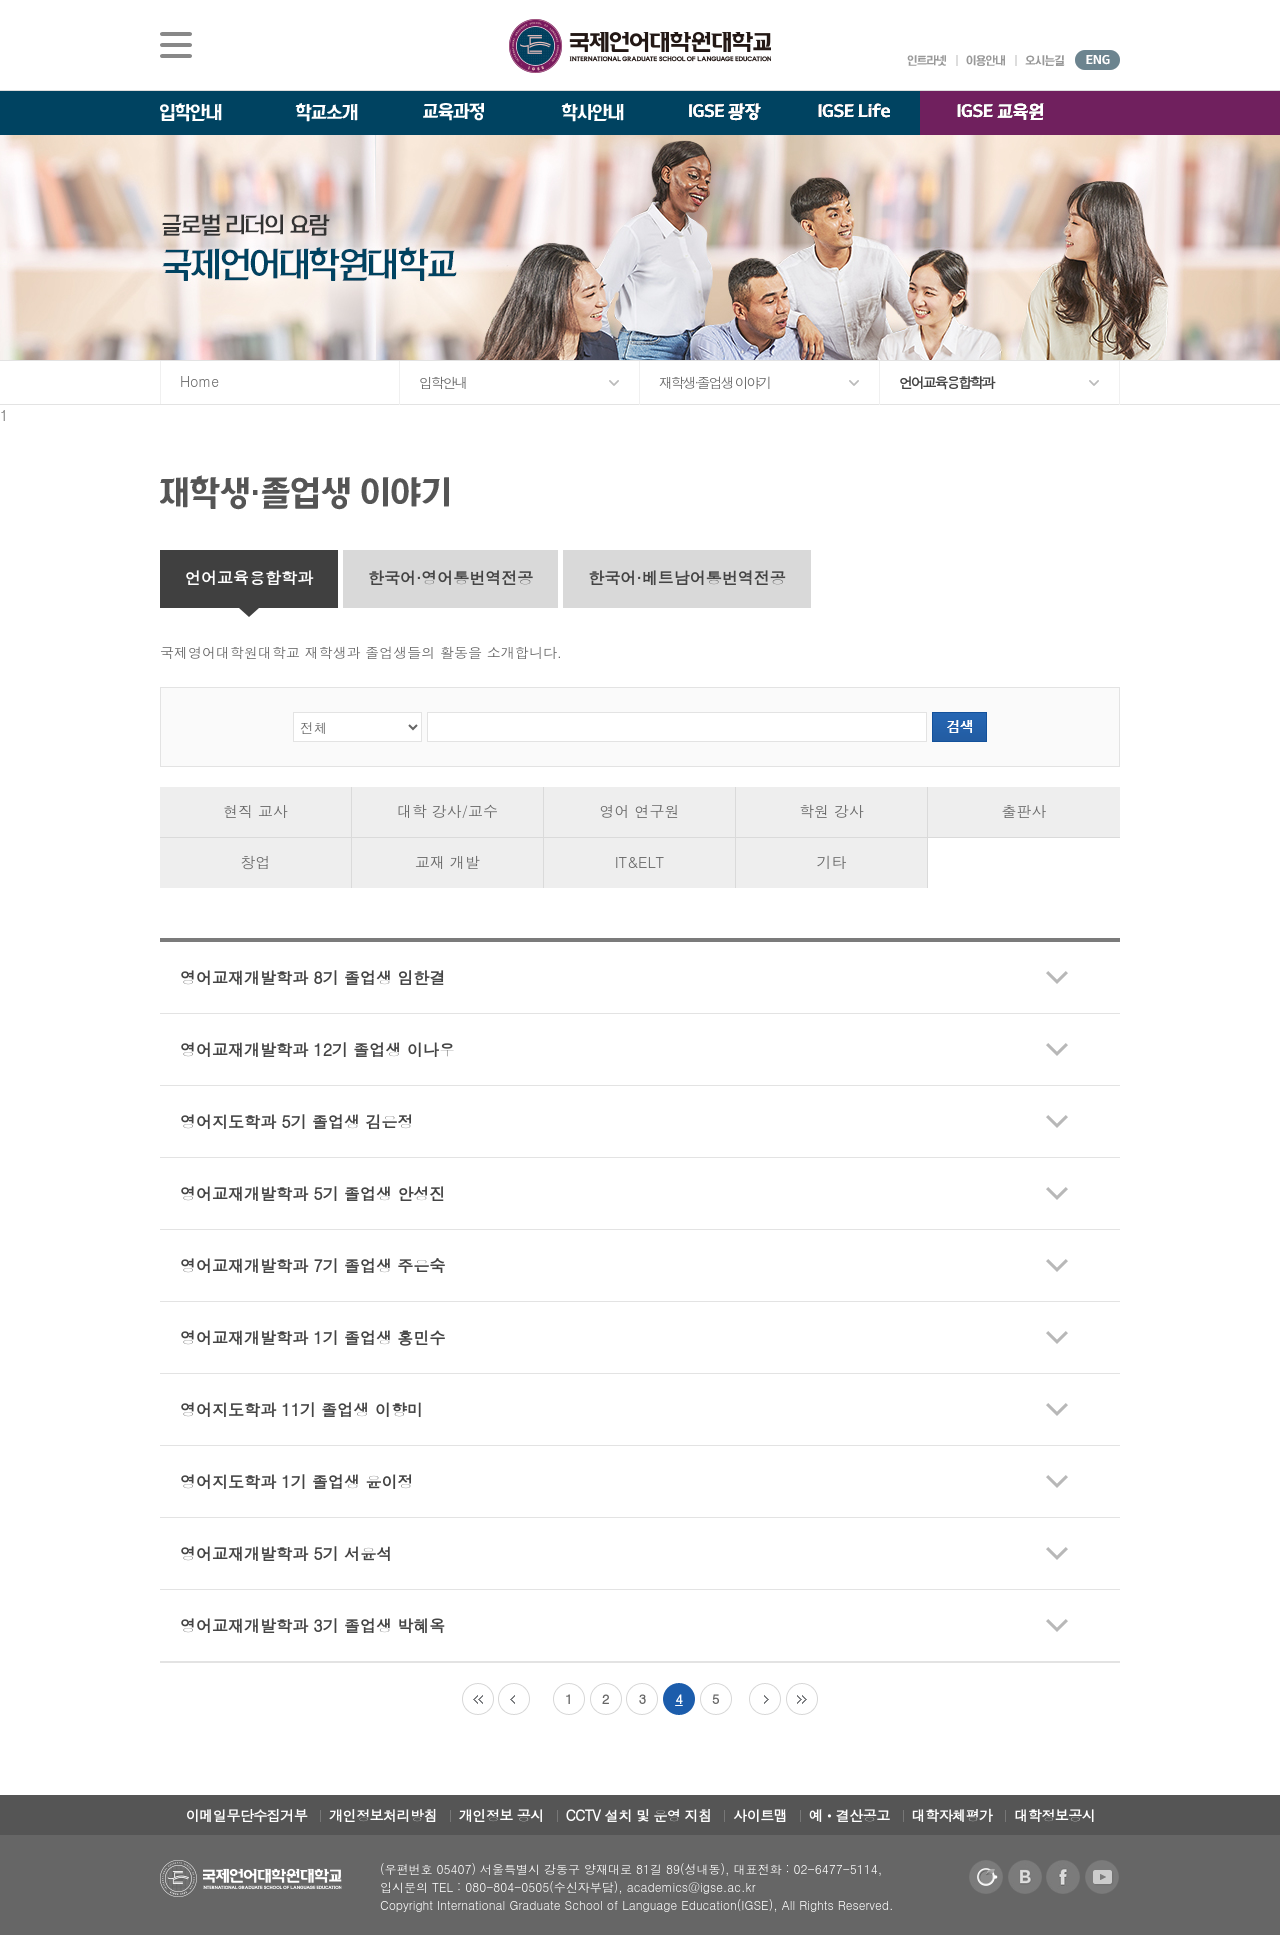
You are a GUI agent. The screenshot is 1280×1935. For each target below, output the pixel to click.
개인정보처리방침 (383, 1815)
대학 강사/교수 (447, 810)
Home (199, 381)
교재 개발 (447, 861)
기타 (832, 861)
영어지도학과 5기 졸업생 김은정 (296, 1121)
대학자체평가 (952, 1815)
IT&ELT (640, 861)
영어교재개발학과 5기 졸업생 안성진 (312, 1193)
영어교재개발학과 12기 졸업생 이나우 (317, 1049)
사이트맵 (760, 1815)
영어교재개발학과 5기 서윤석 (286, 1553)
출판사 (1024, 810)
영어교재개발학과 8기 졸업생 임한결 (312, 977)
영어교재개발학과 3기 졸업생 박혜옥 (312, 1625)
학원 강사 (831, 810)
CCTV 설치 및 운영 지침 (639, 1815)
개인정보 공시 (501, 1815)
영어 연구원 (639, 810)
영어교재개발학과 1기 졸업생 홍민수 (312, 1337)
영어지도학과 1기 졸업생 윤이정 (296, 1481)
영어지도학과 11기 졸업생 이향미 (301, 1409)
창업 (256, 861)
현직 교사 (255, 810)
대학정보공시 (1054, 1815)
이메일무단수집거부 (247, 1815)
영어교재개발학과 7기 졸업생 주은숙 (312, 1265)
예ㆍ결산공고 (849, 1815)
